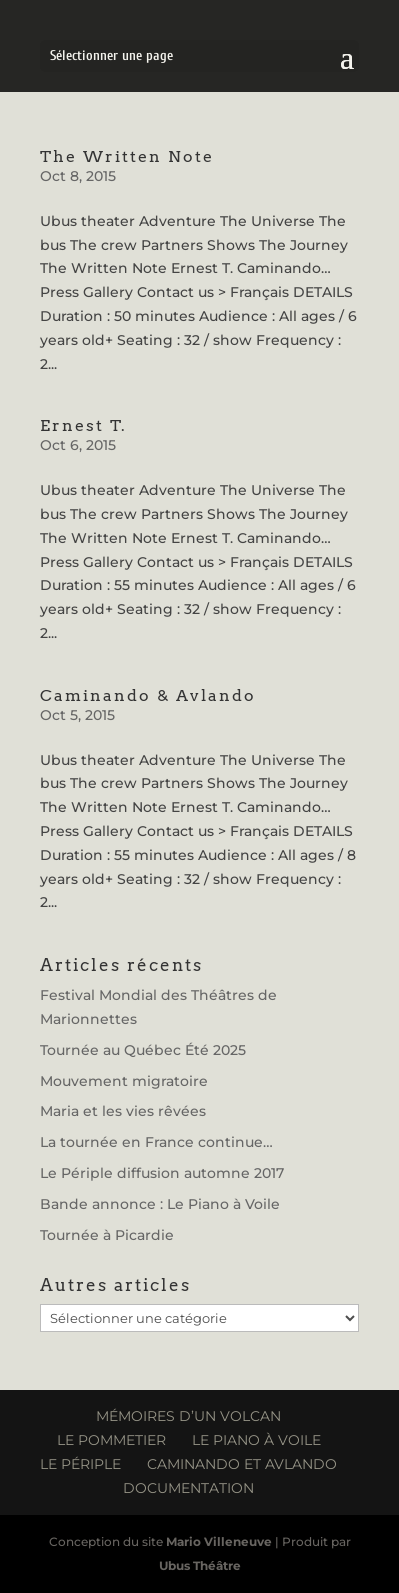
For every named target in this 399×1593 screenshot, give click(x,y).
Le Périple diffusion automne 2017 (162, 1173)
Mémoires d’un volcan (188, 1416)
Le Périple (80, 1464)
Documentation (188, 1488)
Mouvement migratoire (124, 1081)
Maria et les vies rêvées (123, 1111)
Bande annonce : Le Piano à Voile (160, 1204)
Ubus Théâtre (200, 1565)
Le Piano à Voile (256, 1440)
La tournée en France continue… (156, 1142)
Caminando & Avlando (148, 695)
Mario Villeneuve (219, 1541)
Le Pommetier (111, 1440)
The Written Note (127, 156)
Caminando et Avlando (242, 1464)
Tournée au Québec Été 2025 (143, 1050)
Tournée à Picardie (107, 1235)
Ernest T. (83, 425)
